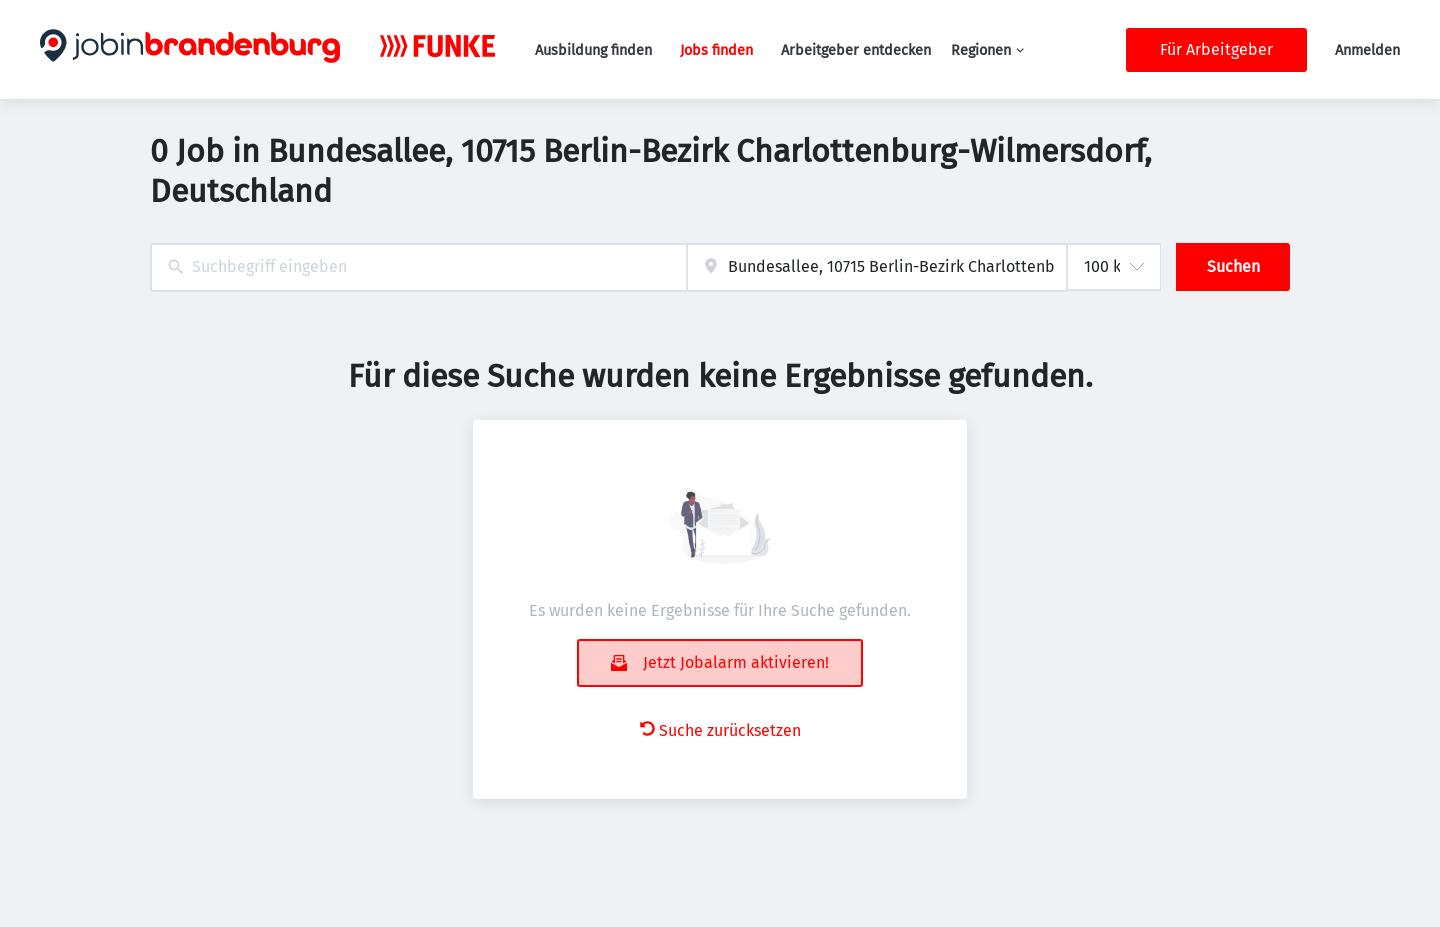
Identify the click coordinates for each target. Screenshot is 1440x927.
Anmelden (1367, 50)
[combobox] (418, 267)
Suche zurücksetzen (720, 730)
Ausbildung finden (593, 50)
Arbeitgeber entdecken (856, 50)
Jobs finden (716, 50)
